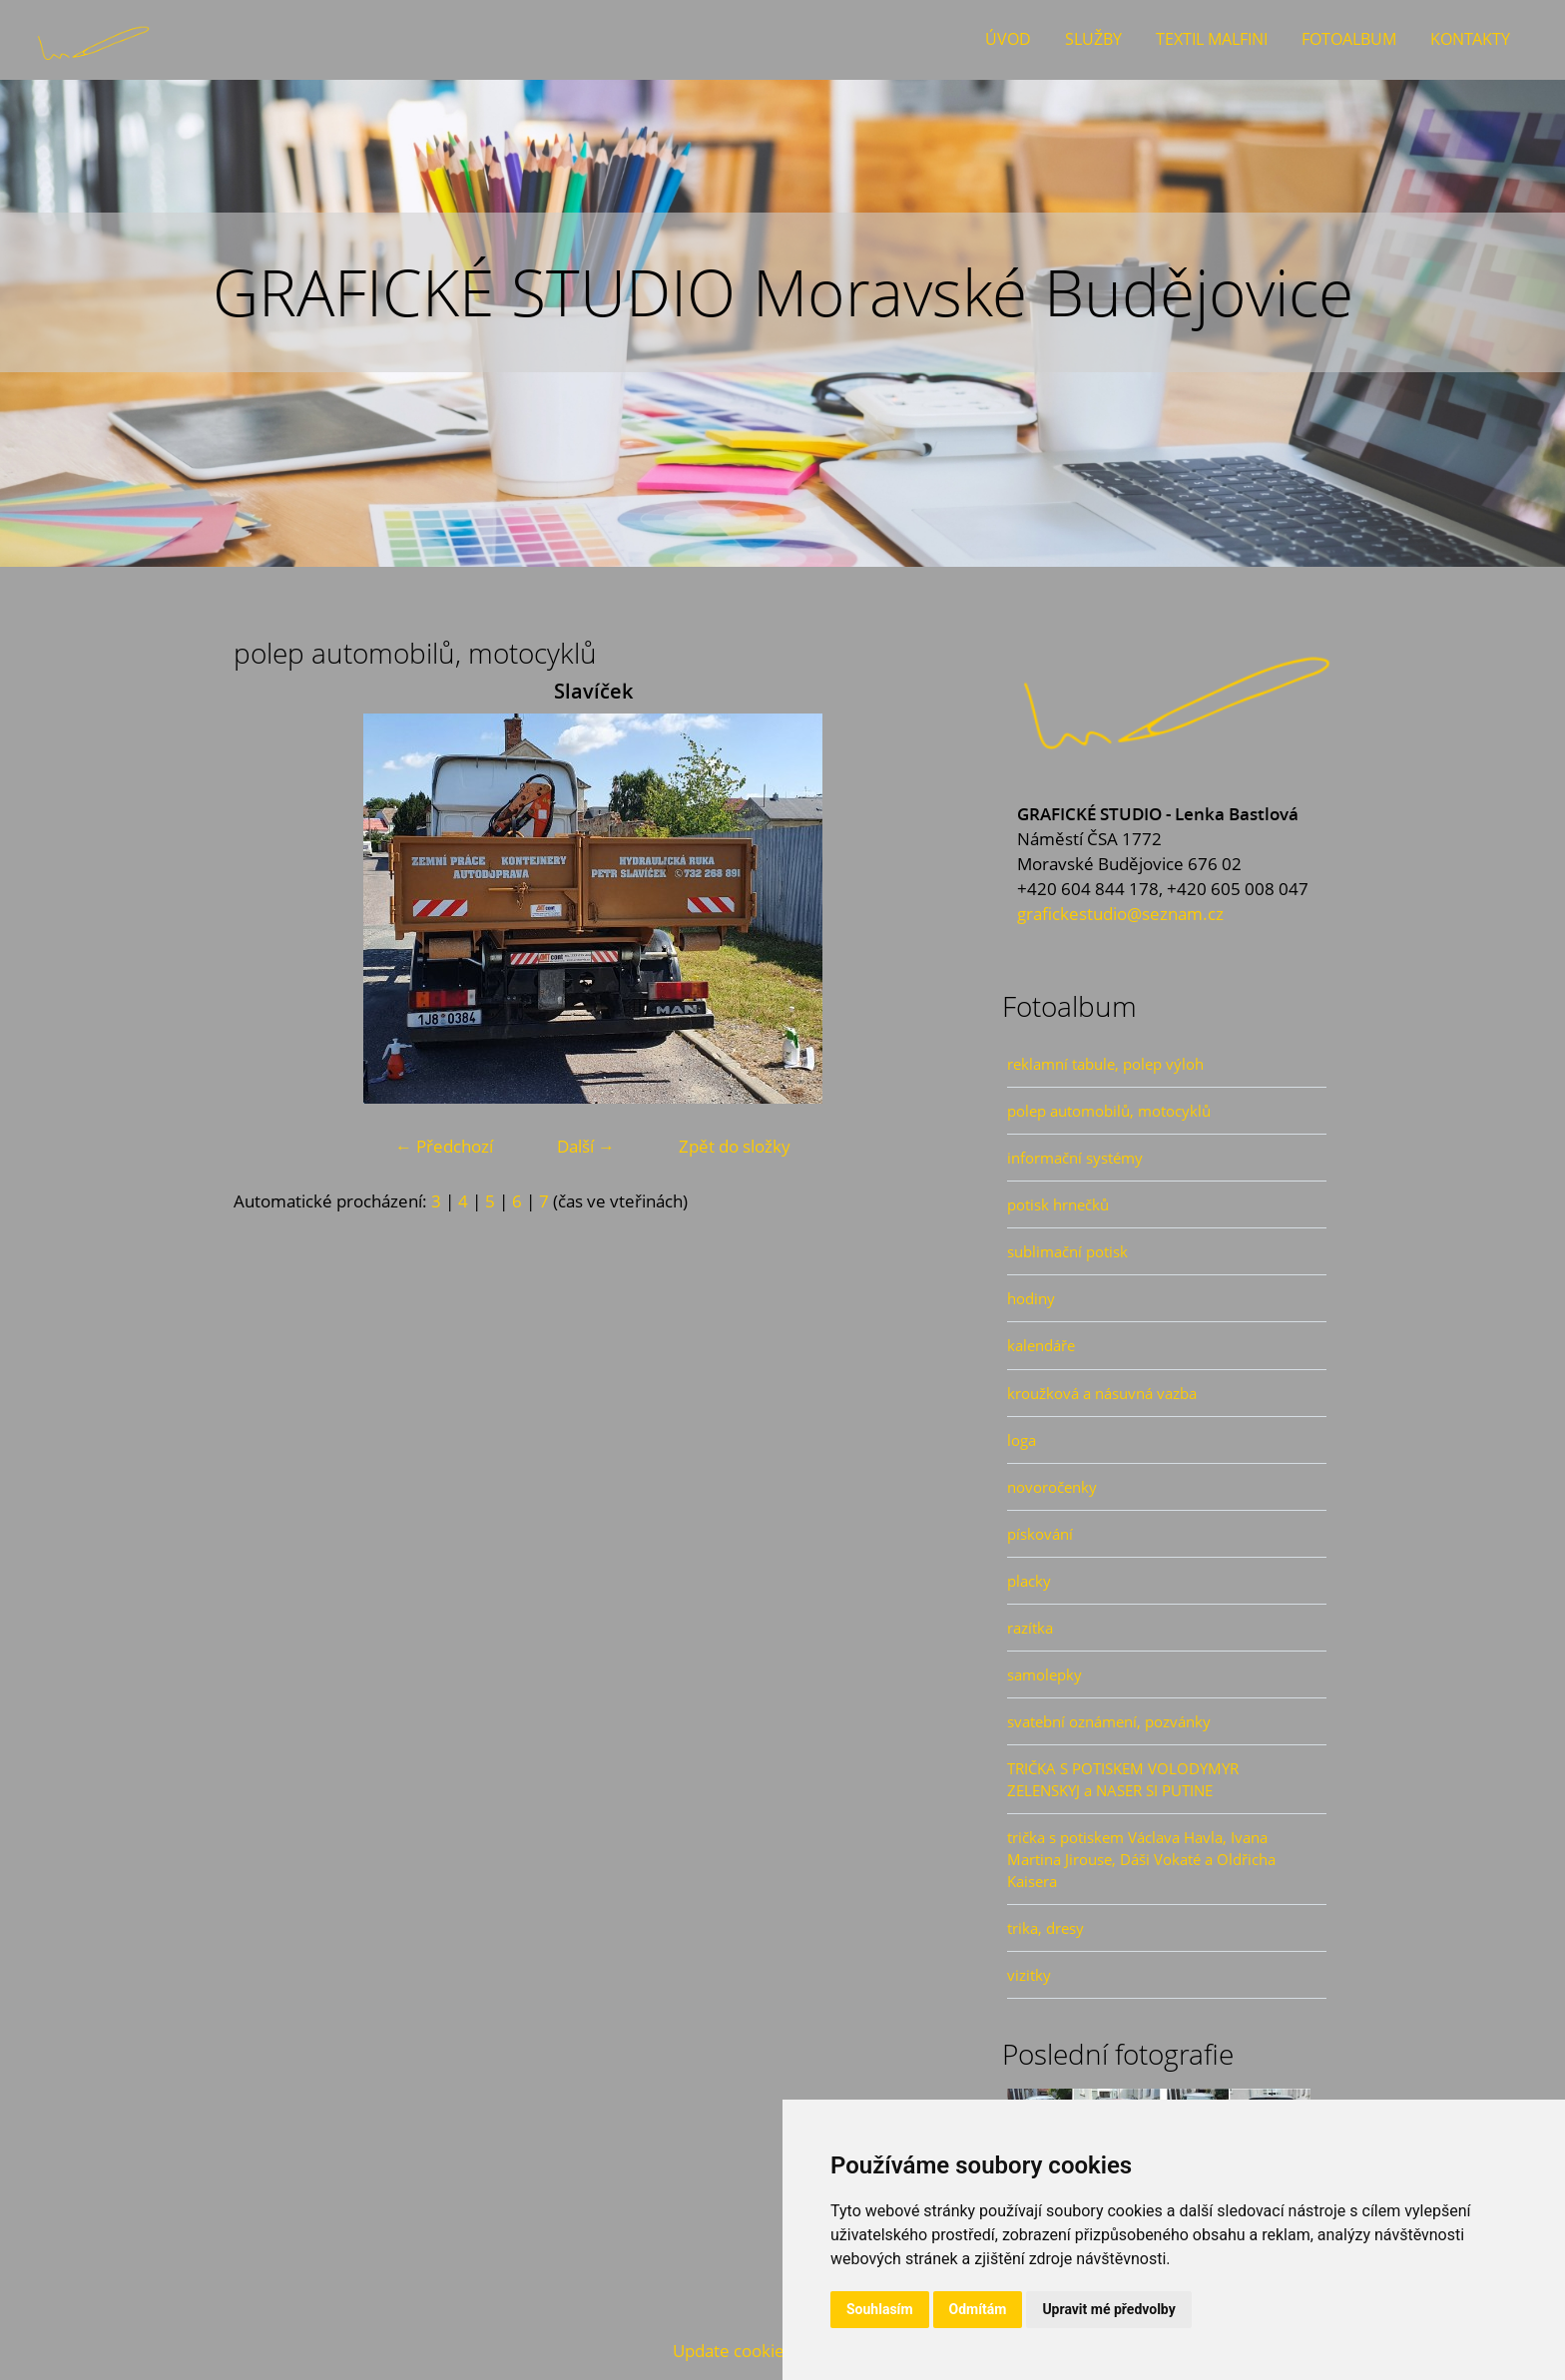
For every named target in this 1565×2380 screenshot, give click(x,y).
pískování (1040, 1534)
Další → (586, 1146)
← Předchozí (444, 1146)
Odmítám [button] (978, 2309)
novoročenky (1052, 1487)
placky (1029, 1581)
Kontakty (1470, 39)
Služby (1093, 39)
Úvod (1008, 39)
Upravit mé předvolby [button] (1108, 2309)
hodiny (1031, 1298)
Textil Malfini (1212, 39)
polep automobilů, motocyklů (1109, 1111)
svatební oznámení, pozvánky (1109, 1721)
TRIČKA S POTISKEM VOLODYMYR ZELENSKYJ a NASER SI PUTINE (1123, 1779)
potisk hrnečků (1058, 1204)
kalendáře (1041, 1345)
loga (1021, 1440)
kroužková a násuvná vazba (1102, 1393)
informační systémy (1075, 1158)
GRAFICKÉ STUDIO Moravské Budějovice (783, 291)
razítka (1030, 1628)
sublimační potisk (1067, 1251)
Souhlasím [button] (879, 2309)
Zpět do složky (734, 1146)
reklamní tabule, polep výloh (1105, 1064)
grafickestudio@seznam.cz (1120, 913)
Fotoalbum (1349, 39)
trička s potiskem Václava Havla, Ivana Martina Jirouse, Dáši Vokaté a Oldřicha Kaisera (1141, 1859)
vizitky (1029, 1975)
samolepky (1044, 1674)
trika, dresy (1045, 1928)
